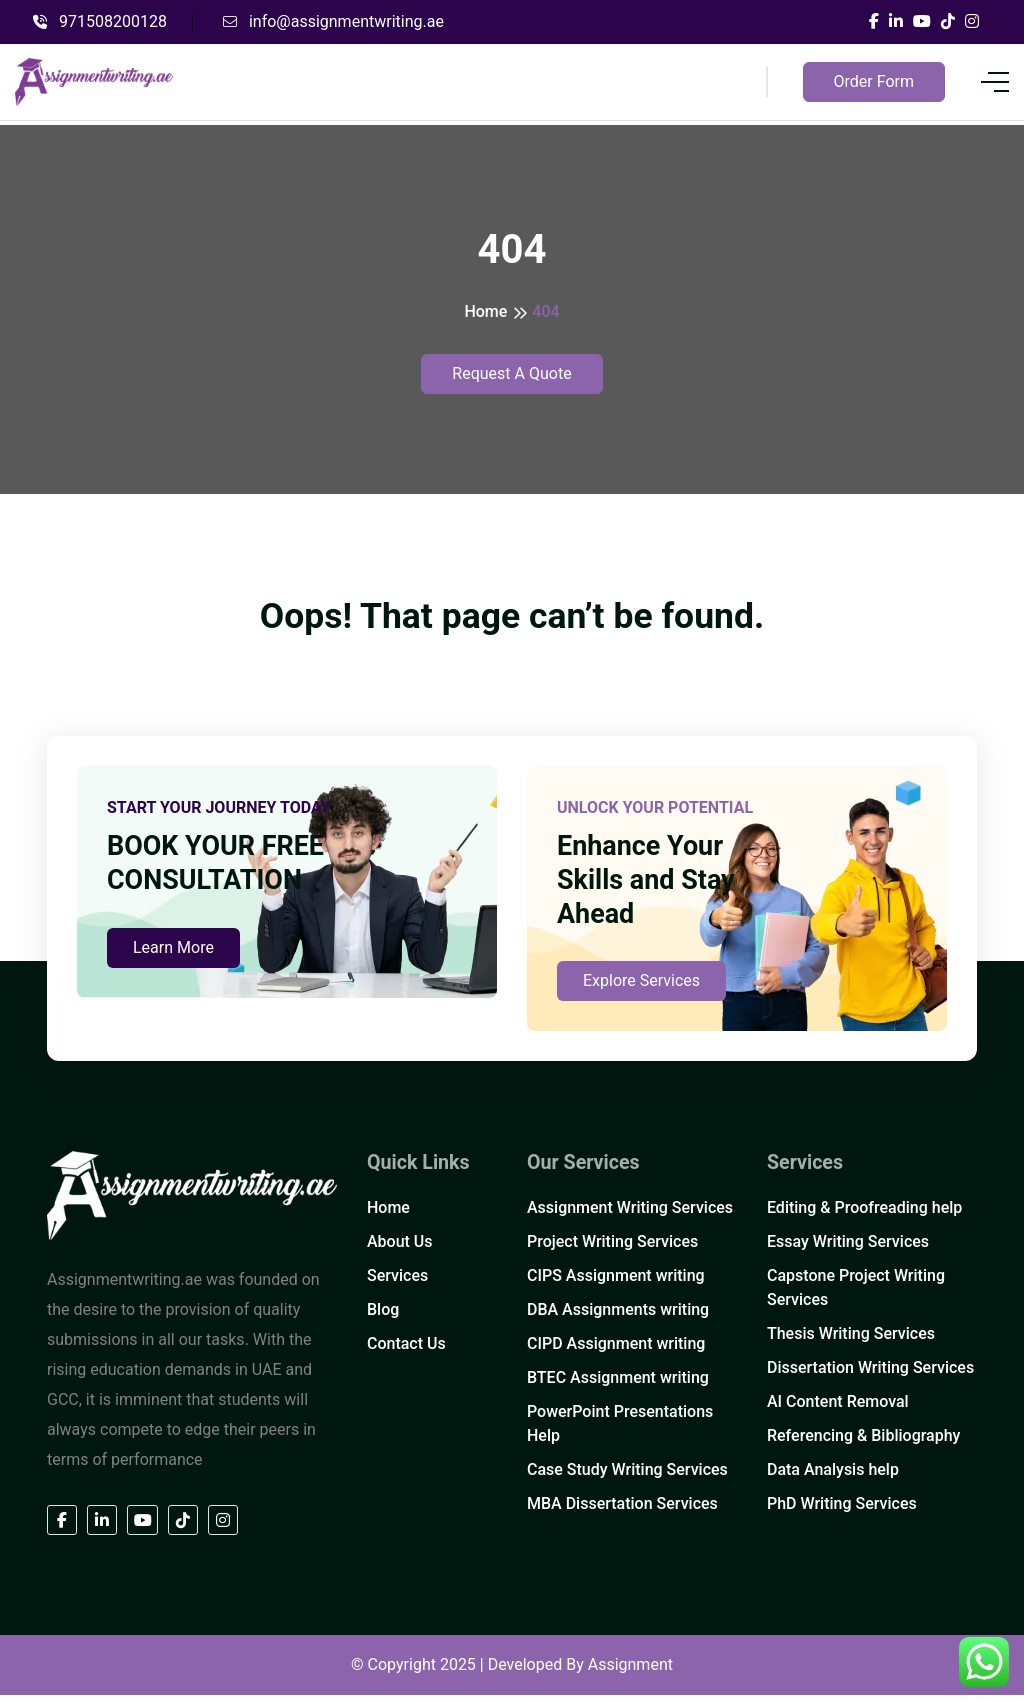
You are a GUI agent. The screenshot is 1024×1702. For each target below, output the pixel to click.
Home (485, 311)
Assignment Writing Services (630, 1215)
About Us (400, 1249)
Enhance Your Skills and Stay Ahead (649, 886)
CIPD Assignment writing (616, 1351)
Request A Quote (511, 373)
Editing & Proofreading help (864, 1215)
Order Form (874, 81)
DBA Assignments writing (618, 1317)
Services (397, 1283)
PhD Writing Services (842, 1511)
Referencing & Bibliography (863, 1443)
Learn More (173, 988)
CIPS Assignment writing (616, 1283)
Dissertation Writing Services (870, 1375)
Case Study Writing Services (627, 1477)
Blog (383, 1317)
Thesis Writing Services (851, 1341)
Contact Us (406, 1351)
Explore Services (641, 988)
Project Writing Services (612, 1249)
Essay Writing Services (848, 1249)
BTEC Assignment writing (618, 1385)
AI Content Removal (838, 1409)
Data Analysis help (833, 1477)
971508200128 (100, 21)
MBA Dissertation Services (622, 1511)
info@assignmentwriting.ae (333, 21)
